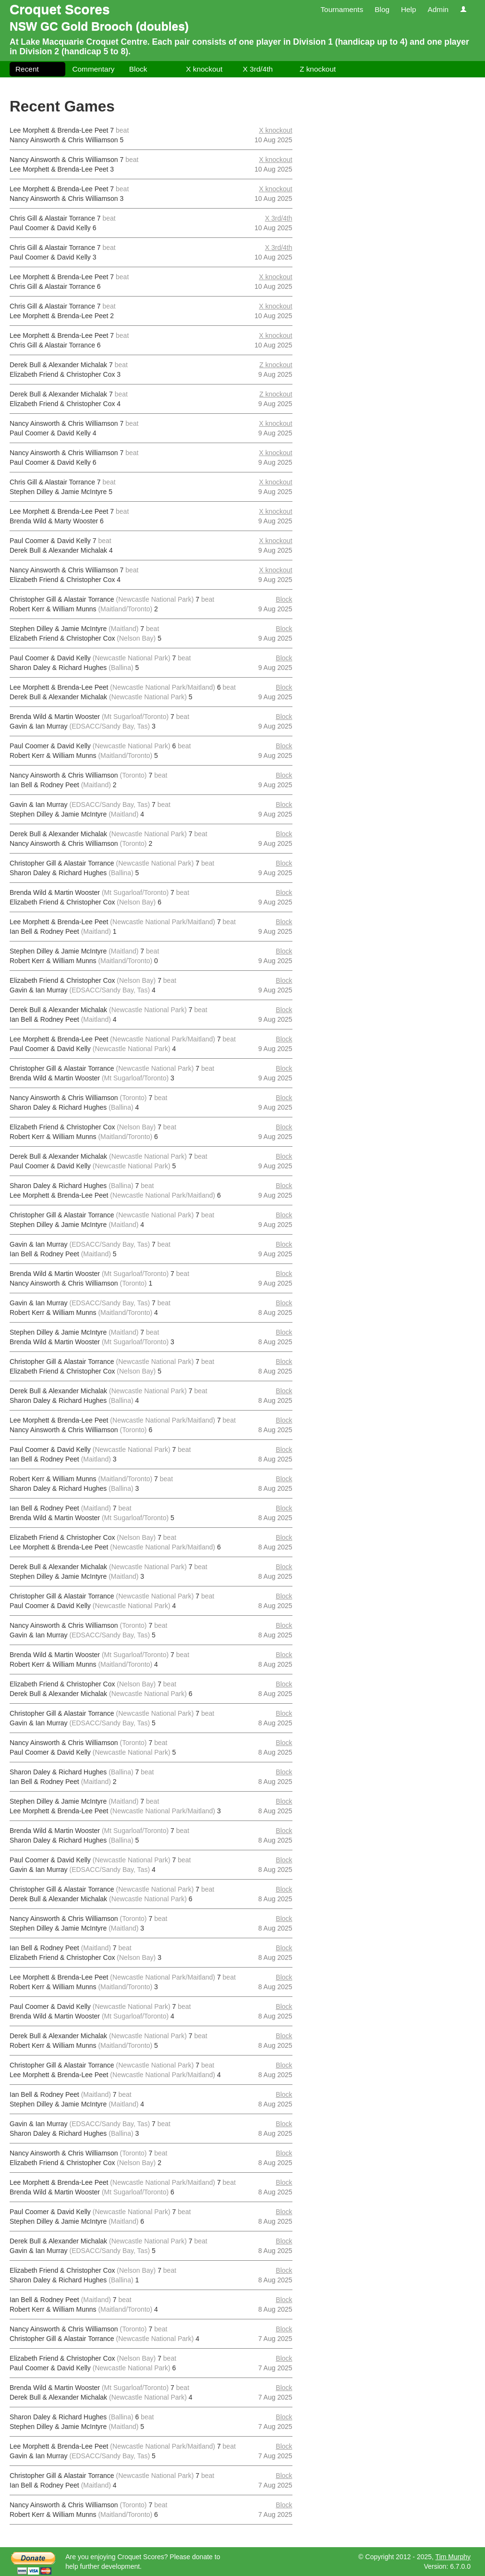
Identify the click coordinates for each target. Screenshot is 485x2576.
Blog (382, 9)
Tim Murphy (453, 2557)
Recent (27, 69)
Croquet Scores (60, 9)
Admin (438, 9)
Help (408, 9)
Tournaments (341, 9)
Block (138, 69)
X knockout (204, 69)
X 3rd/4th (258, 69)
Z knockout (318, 69)
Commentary (93, 69)
